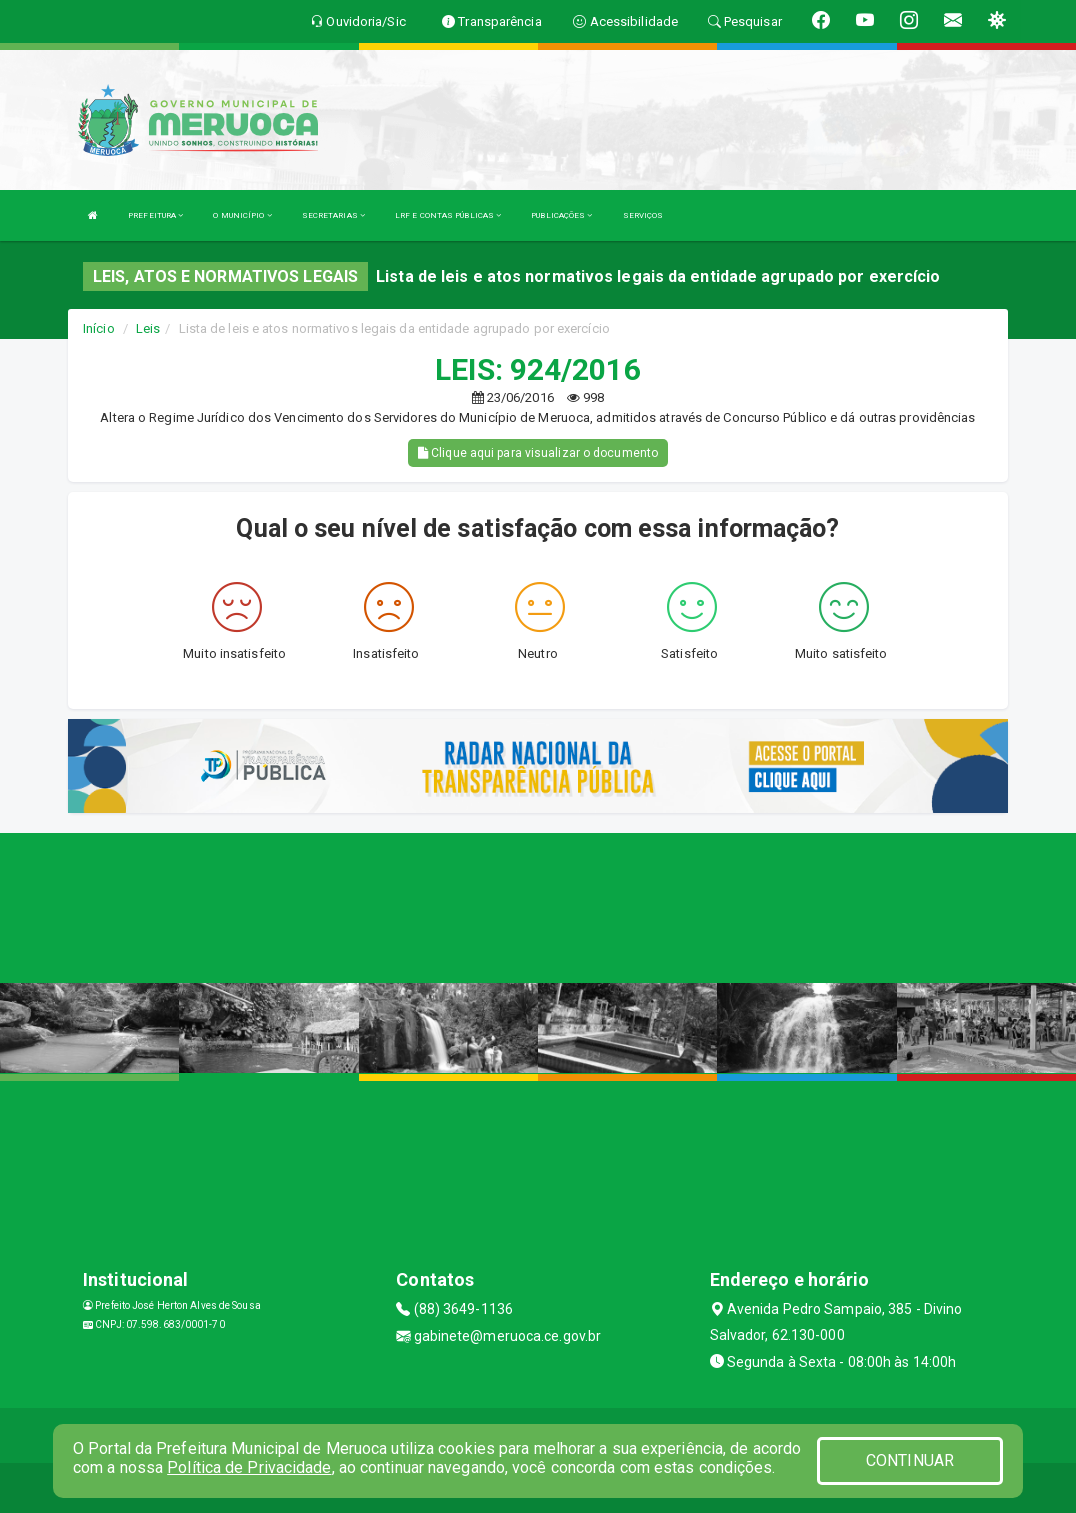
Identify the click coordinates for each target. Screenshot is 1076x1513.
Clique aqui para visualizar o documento (538, 453)
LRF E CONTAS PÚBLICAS (448, 215)
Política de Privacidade (249, 1467)
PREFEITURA (155, 215)
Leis (148, 328)
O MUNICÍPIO (242, 215)
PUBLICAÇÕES (561, 215)
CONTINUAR (910, 1460)
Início (99, 328)
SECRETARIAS (333, 215)
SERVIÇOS (643, 215)
